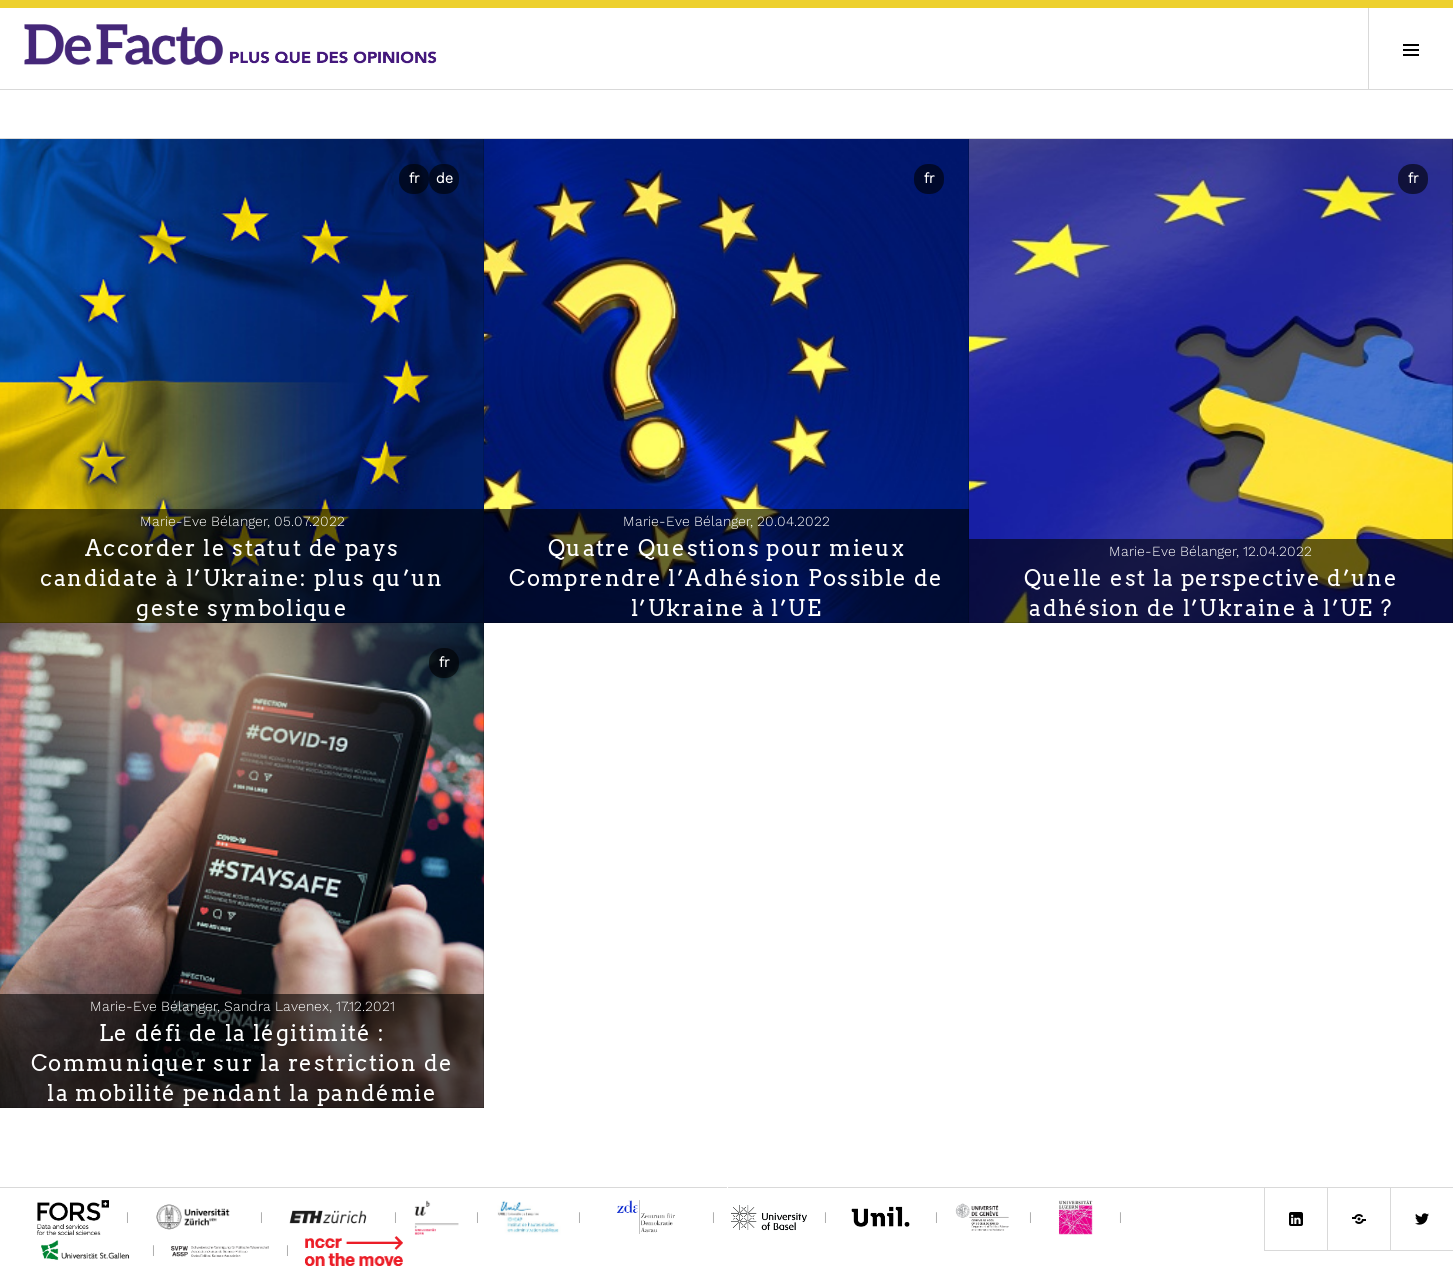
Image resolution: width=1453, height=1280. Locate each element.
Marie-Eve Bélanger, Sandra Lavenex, (242, 1006)
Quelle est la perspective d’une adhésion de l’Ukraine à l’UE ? (1211, 593)
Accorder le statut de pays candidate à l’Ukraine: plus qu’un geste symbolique (241, 578)
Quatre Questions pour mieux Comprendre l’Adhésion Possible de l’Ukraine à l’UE (726, 578)
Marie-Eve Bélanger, (242, 521)
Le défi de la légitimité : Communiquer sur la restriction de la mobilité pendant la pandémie (242, 1063)
